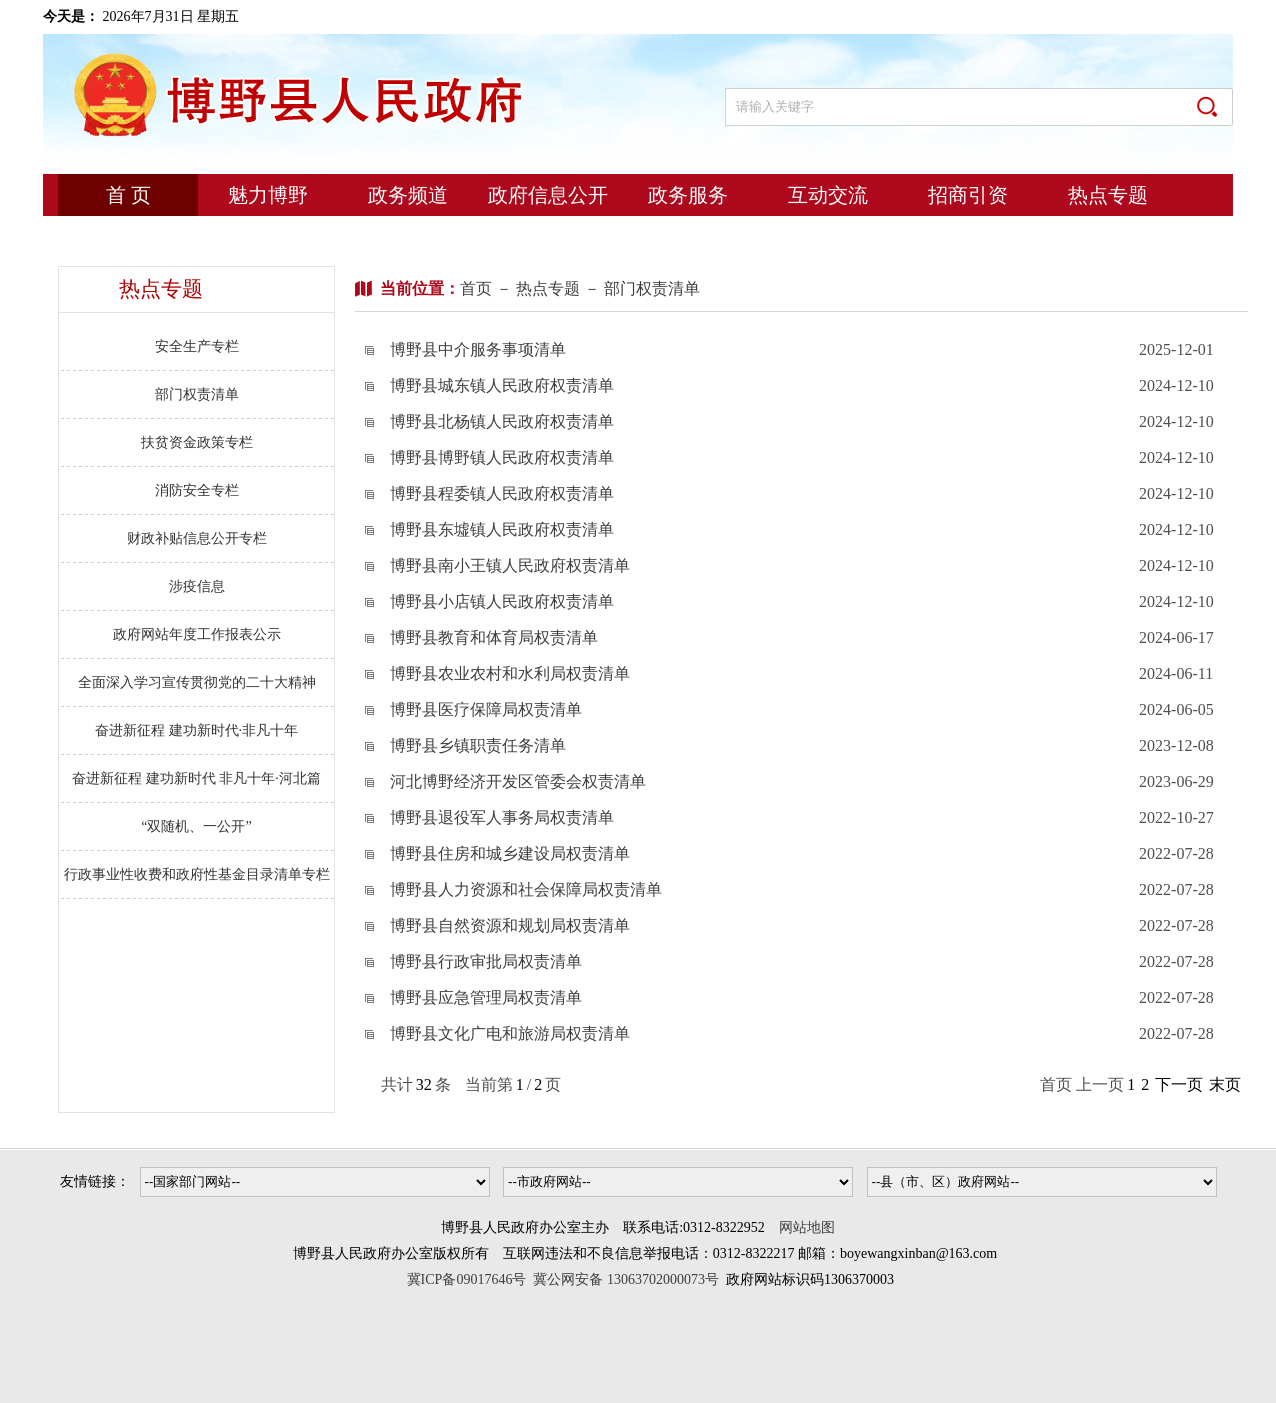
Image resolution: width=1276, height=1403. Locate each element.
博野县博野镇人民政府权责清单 (502, 457)
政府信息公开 (548, 195)
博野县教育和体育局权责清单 (494, 637)
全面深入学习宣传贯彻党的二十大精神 (197, 682)
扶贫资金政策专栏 (197, 442)
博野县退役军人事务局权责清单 (502, 817)
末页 (1225, 1084)
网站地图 (807, 1227)
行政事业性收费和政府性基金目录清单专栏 (197, 874)
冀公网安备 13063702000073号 (626, 1279)
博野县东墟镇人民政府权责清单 (502, 529)
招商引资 (968, 195)
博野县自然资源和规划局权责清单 (510, 925)
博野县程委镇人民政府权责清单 (502, 493)
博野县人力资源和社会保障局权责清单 (526, 889)
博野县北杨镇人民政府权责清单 (502, 421)
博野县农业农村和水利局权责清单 (510, 673)
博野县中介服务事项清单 (478, 349)
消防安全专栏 (197, 490)
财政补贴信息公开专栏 (197, 538)
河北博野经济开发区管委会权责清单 (518, 781)
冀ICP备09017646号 (470, 1279)
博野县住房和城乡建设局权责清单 (510, 853)
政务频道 (408, 195)
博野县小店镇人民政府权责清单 (502, 601)
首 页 (128, 195)
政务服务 (688, 195)
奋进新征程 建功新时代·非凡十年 (196, 730)
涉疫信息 (197, 586)
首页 (476, 288)
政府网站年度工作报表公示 (197, 634)
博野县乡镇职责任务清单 (478, 745)
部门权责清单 (197, 394)
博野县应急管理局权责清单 (486, 997)
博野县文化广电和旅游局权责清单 (510, 1033)
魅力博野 (268, 195)
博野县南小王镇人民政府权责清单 (510, 565)
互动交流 (828, 195)
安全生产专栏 (197, 346)
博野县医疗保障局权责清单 (486, 709)
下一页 (1179, 1084)
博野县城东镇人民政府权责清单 (502, 385)
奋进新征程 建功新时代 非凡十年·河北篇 (196, 778)
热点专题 (1108, 195)
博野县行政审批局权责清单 (486, 961)
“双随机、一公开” (196, 826)
